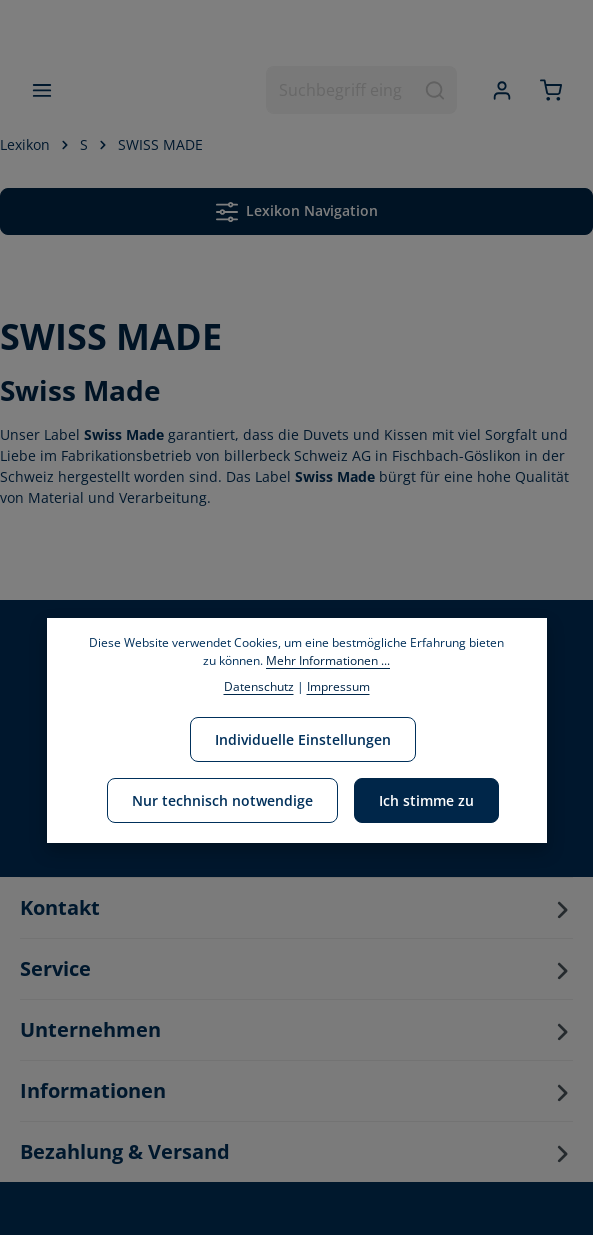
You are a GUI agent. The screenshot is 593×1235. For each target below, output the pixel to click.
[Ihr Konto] (501, 90)
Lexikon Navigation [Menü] (297, 212)
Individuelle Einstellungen (303, 739)
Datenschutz (259, 686)
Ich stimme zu (426, 800)
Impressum (338, 686)
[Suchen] (435, 91)
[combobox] (340, 91)
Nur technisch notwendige (222, 800)
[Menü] (42, 90)
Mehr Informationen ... (328, 660)
